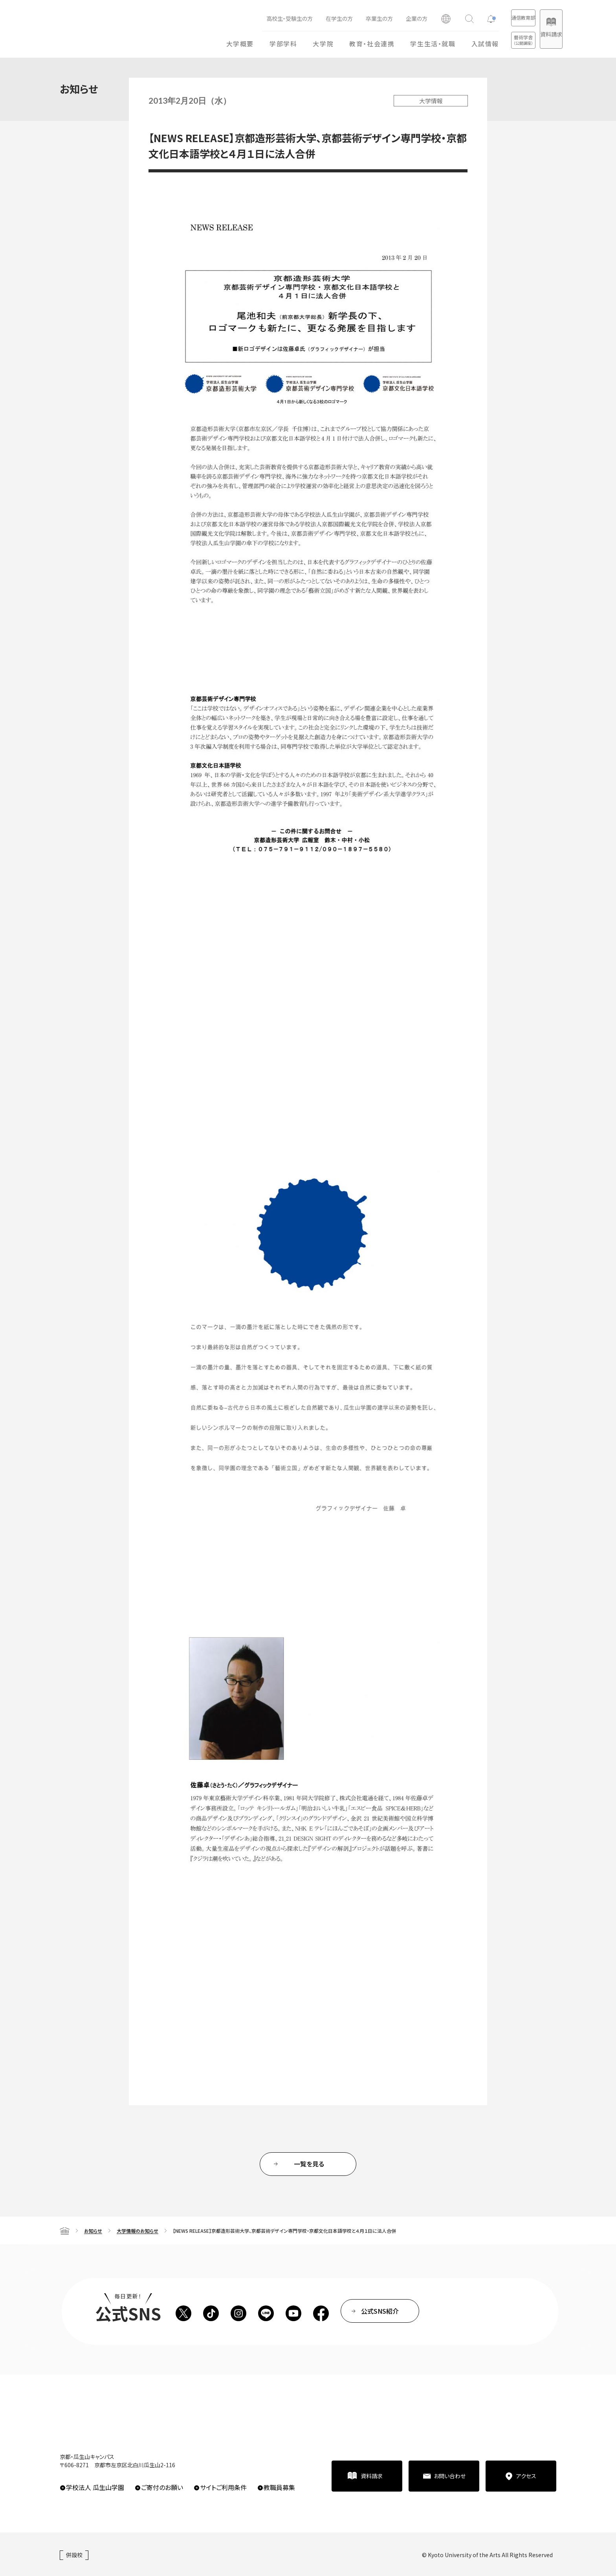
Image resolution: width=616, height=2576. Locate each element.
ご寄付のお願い (162, 2487)
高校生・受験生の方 (258, 18)
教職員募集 (279, 2487)
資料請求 (543, 34)
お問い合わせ (450, 2476)
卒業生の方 (347, 18)
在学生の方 (307, 18)
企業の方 (385, 18)
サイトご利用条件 (223, 2487)
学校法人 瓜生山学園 (95, 2487)
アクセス (526, 2476)
